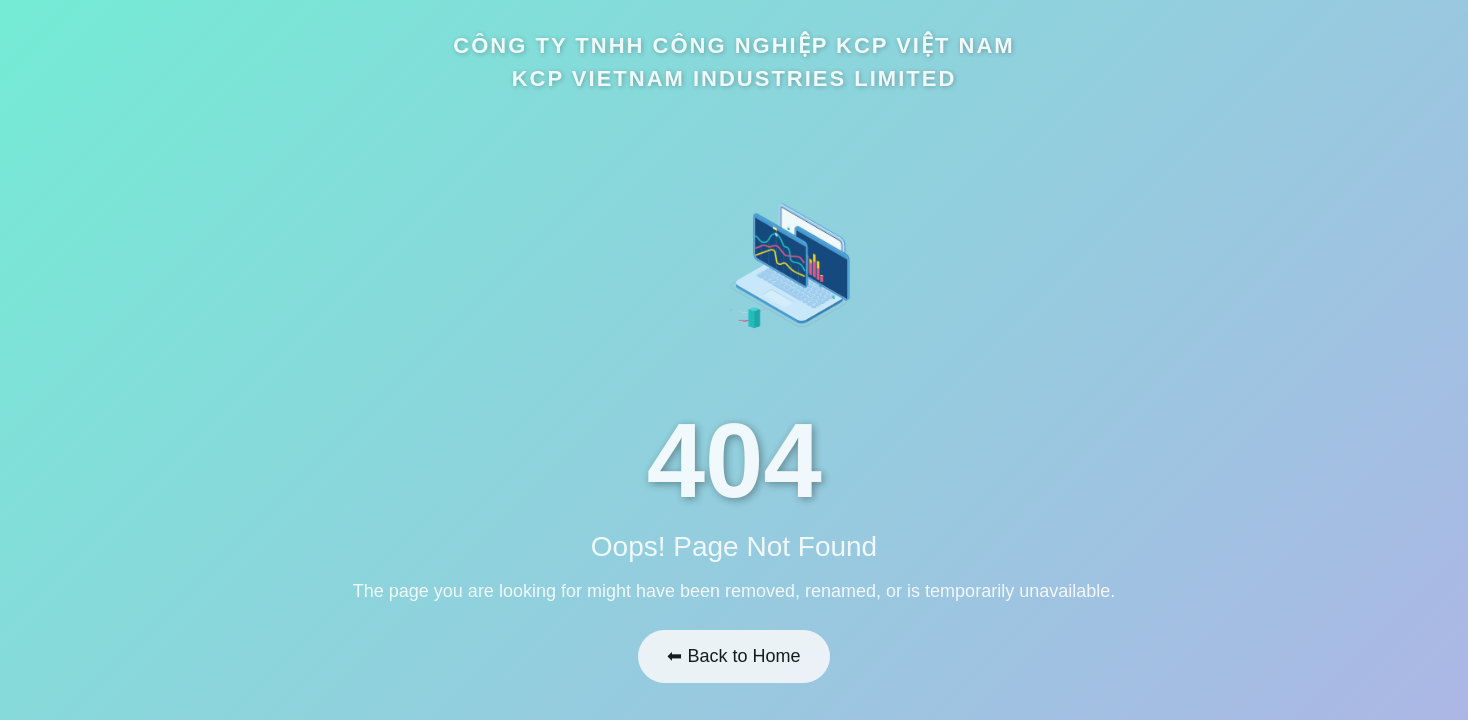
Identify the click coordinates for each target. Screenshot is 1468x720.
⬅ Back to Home (733, 653)
